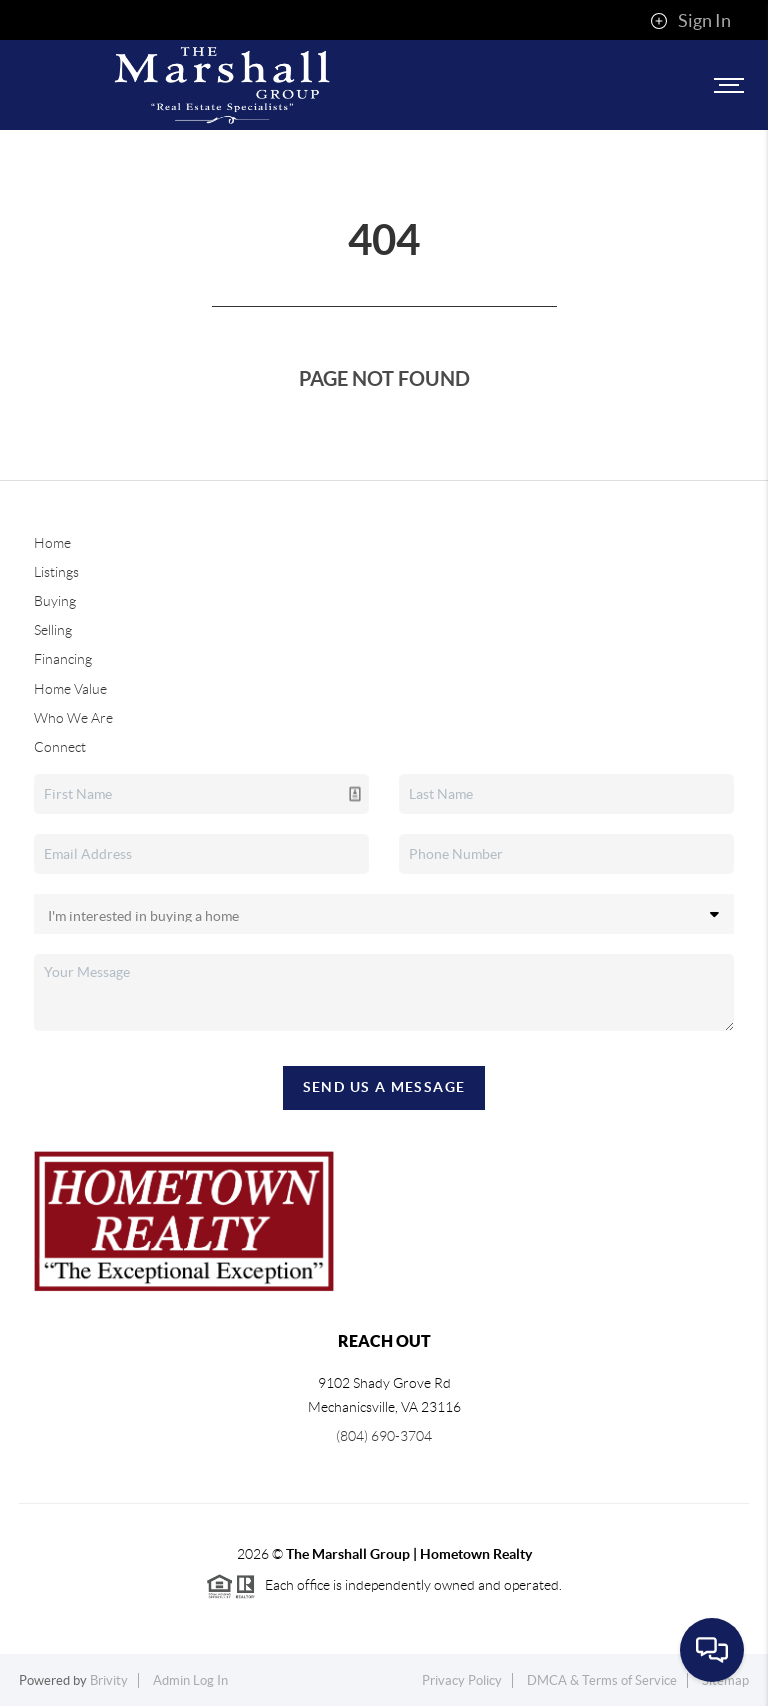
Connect (60, 747)
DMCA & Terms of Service (602, 1680)
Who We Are (73, 718)
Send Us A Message (384, 1087)
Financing (63, 659)
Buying (55, 601)
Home (52, 543)
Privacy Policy (462, 1680)
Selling (53, 630)
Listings (56, 572)
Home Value (70, 689)
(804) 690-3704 (384, 1436)
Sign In (690, 21)
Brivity (109, 1680)
